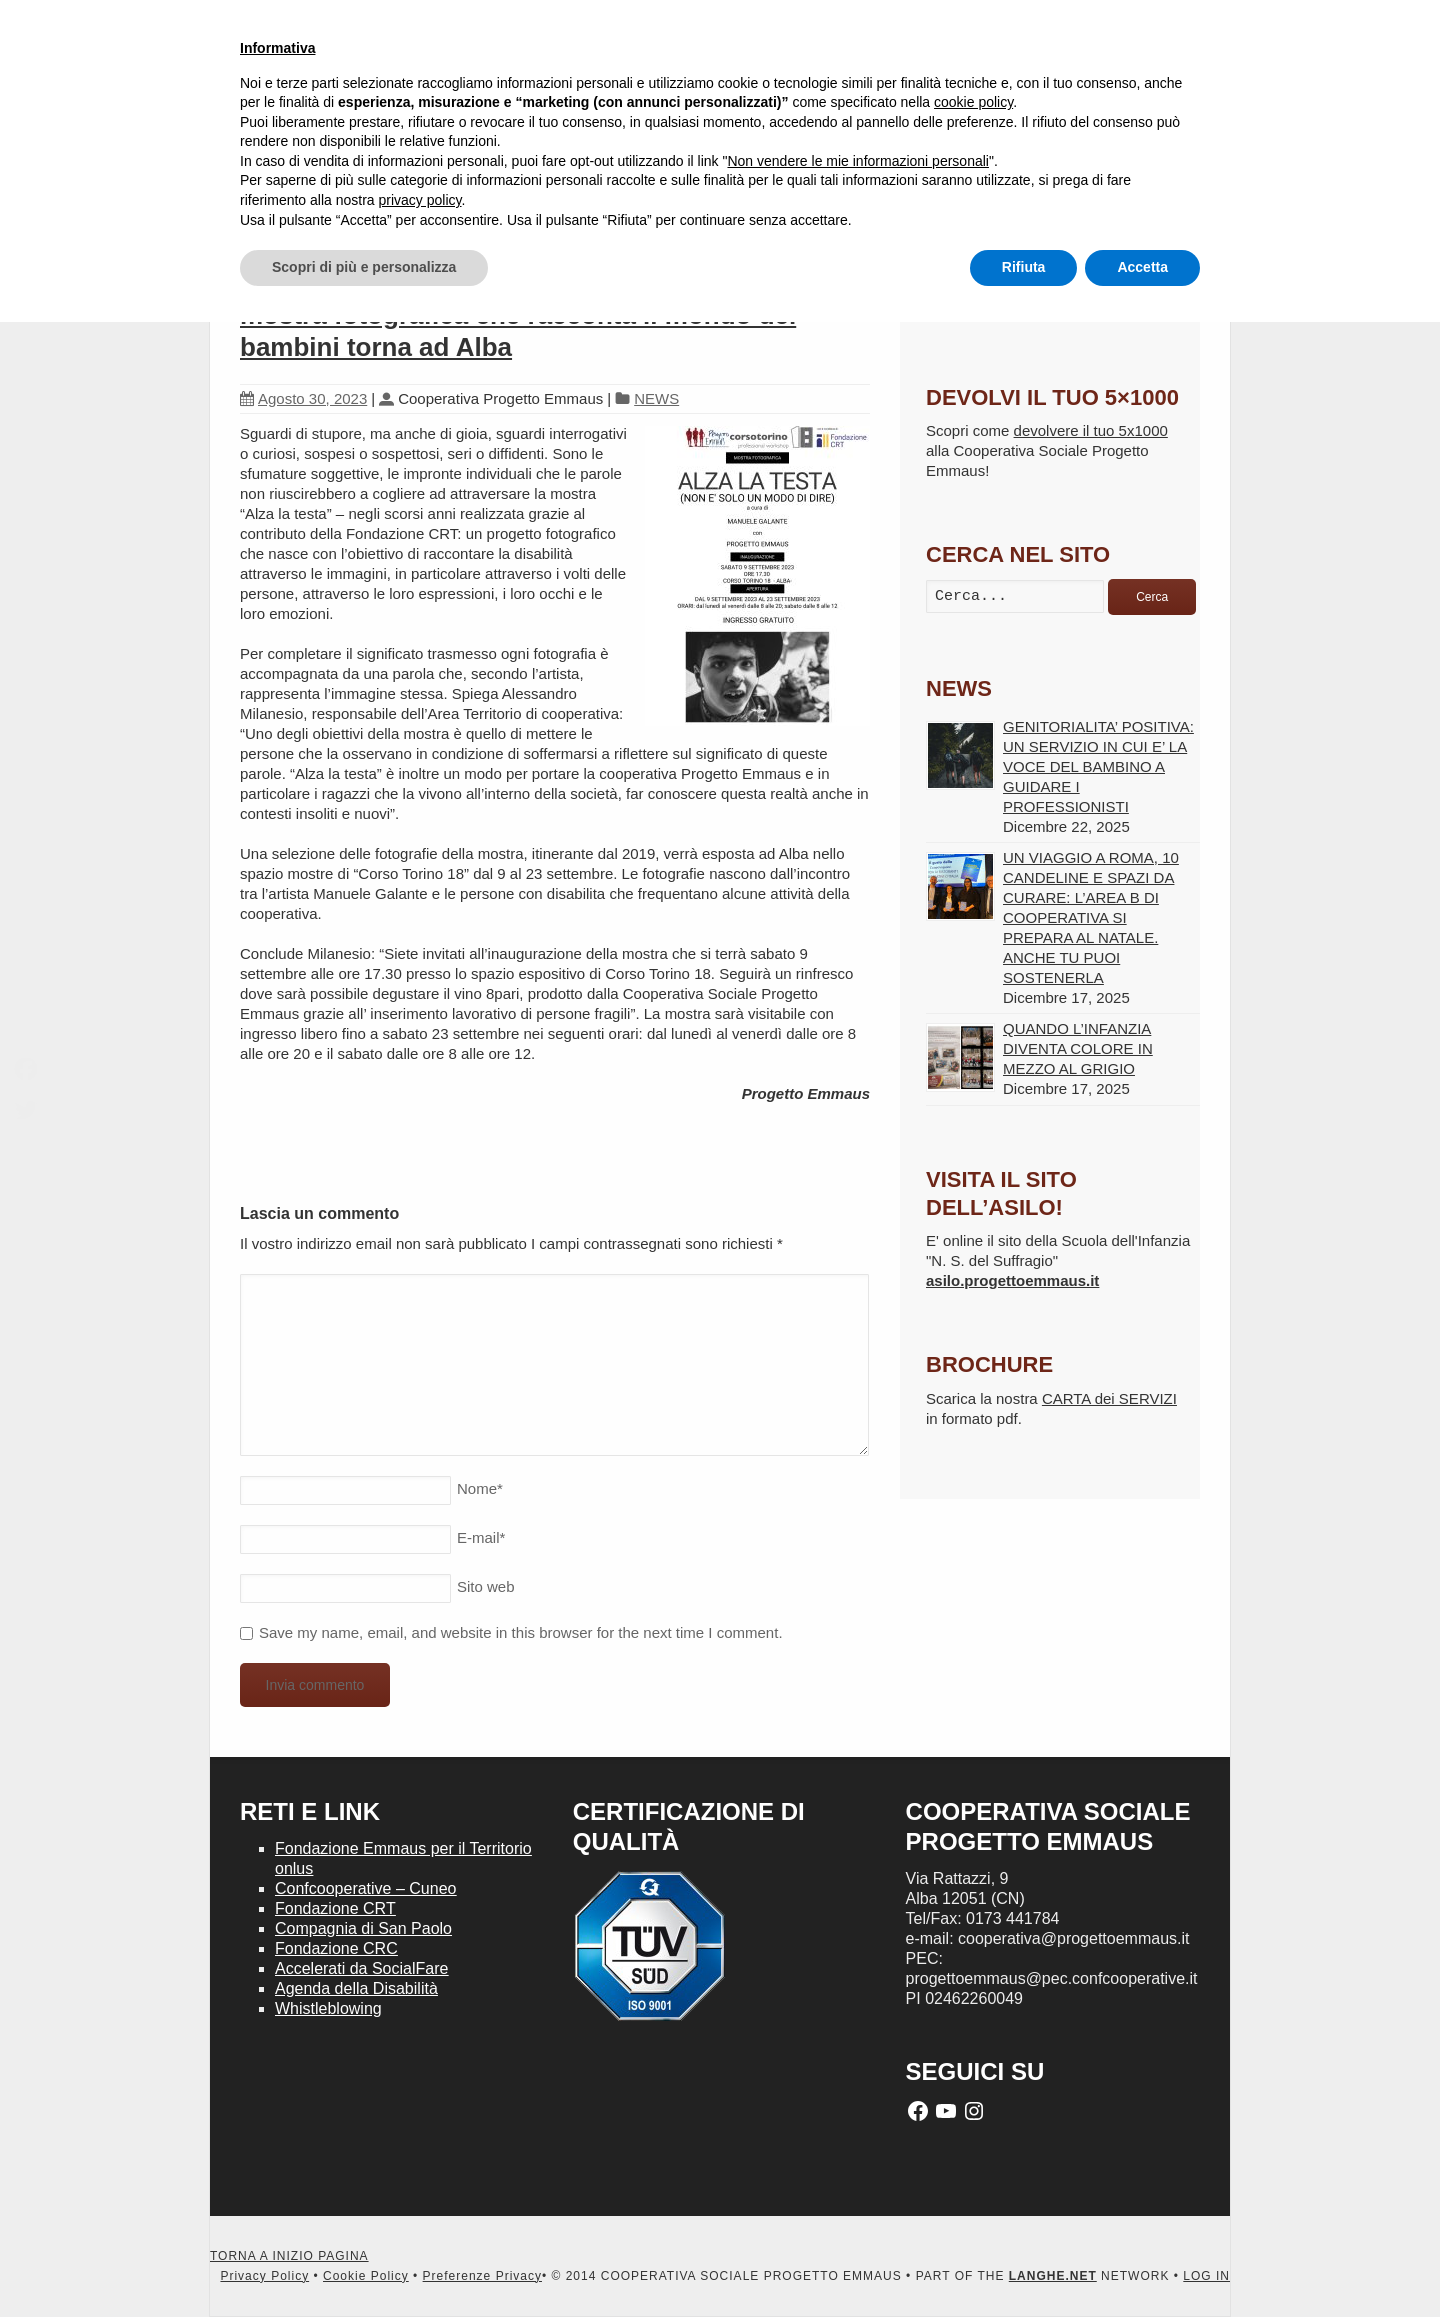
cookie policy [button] (973, 102)
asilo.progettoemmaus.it (1012, 1280)
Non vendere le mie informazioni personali (857, 161)
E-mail (481, 1537)
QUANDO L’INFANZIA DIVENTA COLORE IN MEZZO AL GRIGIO (1078, 1048)
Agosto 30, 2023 (303, 398)
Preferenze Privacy (482, 2276)
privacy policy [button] (420, 200)
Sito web (486, 1586)
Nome (480, 1488)
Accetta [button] (1142, 267)
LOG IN (1206, 2276)
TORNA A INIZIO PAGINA (289, 2256)
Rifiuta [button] (1024, 267)
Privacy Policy (264, 2276)
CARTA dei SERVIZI (1109, 1398)
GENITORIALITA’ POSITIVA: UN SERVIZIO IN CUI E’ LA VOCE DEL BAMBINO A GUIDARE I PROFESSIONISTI (1098, 766)
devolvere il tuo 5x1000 (1091, 430)
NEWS (656, 398)
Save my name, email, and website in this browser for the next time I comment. (521, 1632)
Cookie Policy (366, 2276)
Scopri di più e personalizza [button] (364, 267)
